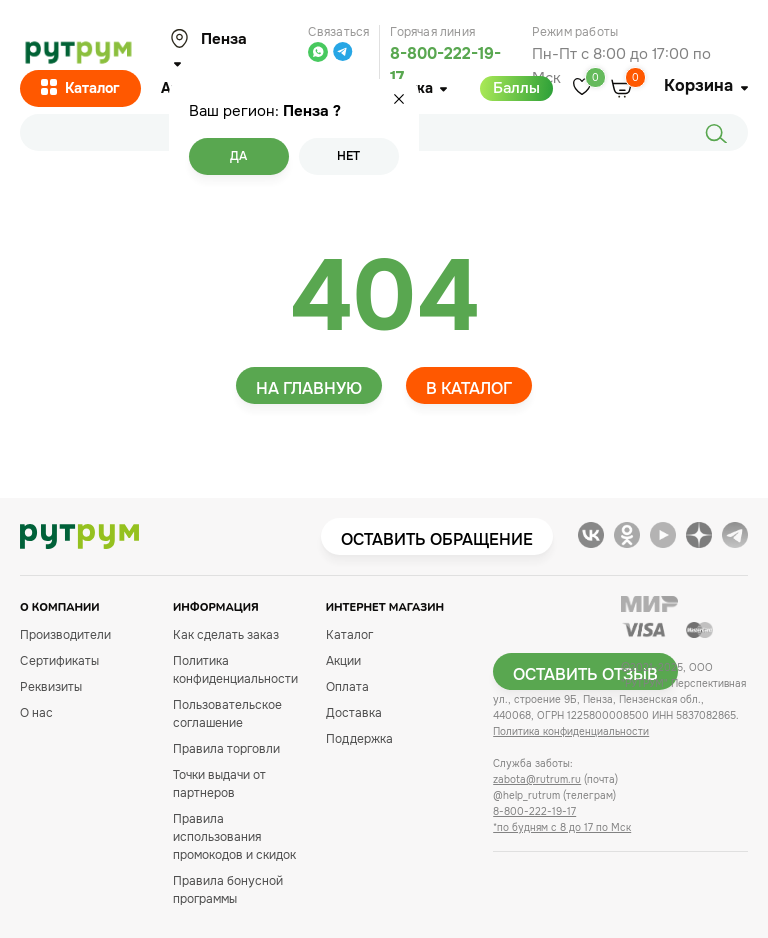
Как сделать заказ (226, 635)
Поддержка (359, 739)
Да (238, 156)
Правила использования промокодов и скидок (234, 837)
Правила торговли (226, 749)
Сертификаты (59, 661)
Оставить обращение (437, 539)
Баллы (516, 88)
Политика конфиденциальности (571, 731)
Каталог (80, 89)
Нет (348, 156)
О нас (36, 713)
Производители (65, 635)
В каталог (469, 388)
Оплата (347, 687)
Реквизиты (51, 687)
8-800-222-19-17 (534, 811)
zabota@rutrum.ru (537, 779)
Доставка (354, 713)
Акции (343, 661)
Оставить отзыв (585, 674)
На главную (309, 388)
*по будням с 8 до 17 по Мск (562, 827)
